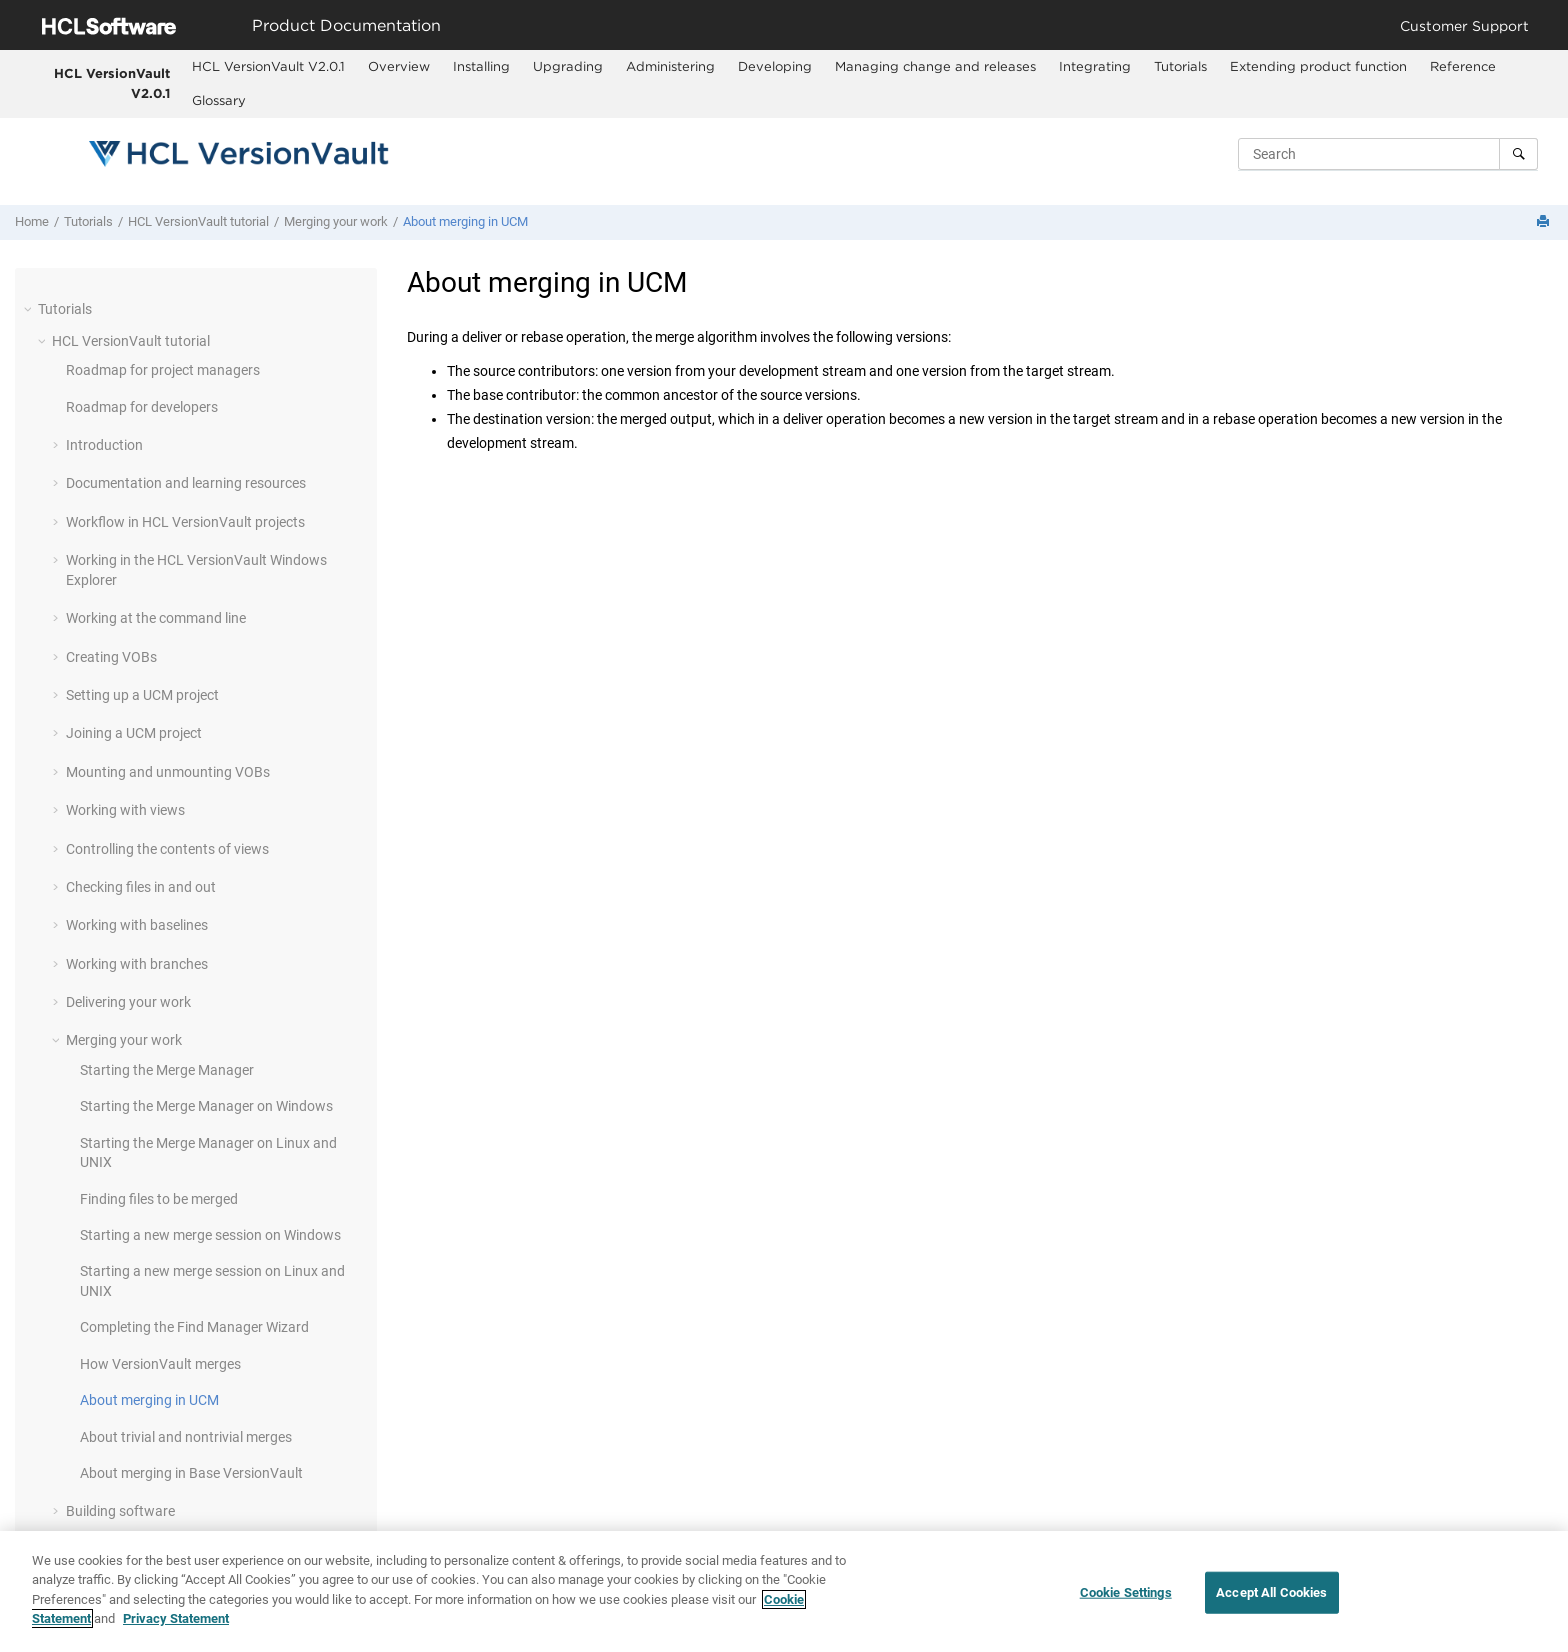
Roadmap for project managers (163, 370)
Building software (120, 1511)
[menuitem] (268, 67)
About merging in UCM (465, 221)
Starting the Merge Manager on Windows (206, 1106)
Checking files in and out (141, 887)
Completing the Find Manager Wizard (194, 1327)
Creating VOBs (111, 657)
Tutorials (1180, 66)
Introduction (104, 445)
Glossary (219, 100)
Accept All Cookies (1271, 1592)
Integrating (1095, 66)
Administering (670, 66)
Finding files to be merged (159, 1199)
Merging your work (336, 221)
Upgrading (568, 66)
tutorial (198, 221)
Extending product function (1318, 66)
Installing (481, 66)
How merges (160, 1364)
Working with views (125, 810)
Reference (1463, 66)
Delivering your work (128, 1002)
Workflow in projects (185, 522)
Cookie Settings (1126, 1592)
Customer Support (1464, 25)
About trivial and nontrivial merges (186, 1437)
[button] (30, 309)
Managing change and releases (935, 66)
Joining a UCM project (134, 733)
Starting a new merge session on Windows (210, 1235)
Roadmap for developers (142, 407)
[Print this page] (1545, 222)
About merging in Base (191, 1473)
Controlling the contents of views (167, 849)
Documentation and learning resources (186, 483)
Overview (399, 66)
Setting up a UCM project (142, 695)
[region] (784, 1591)
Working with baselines (137, 925)
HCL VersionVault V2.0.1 (112, 83)
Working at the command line (156, 618)
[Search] (1518, 154)
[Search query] (1388, 154)
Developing (775, 66)
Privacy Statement (176, 1618)
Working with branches (137, 964)
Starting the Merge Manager (167, 1070)
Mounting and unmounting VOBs (168, 772)
